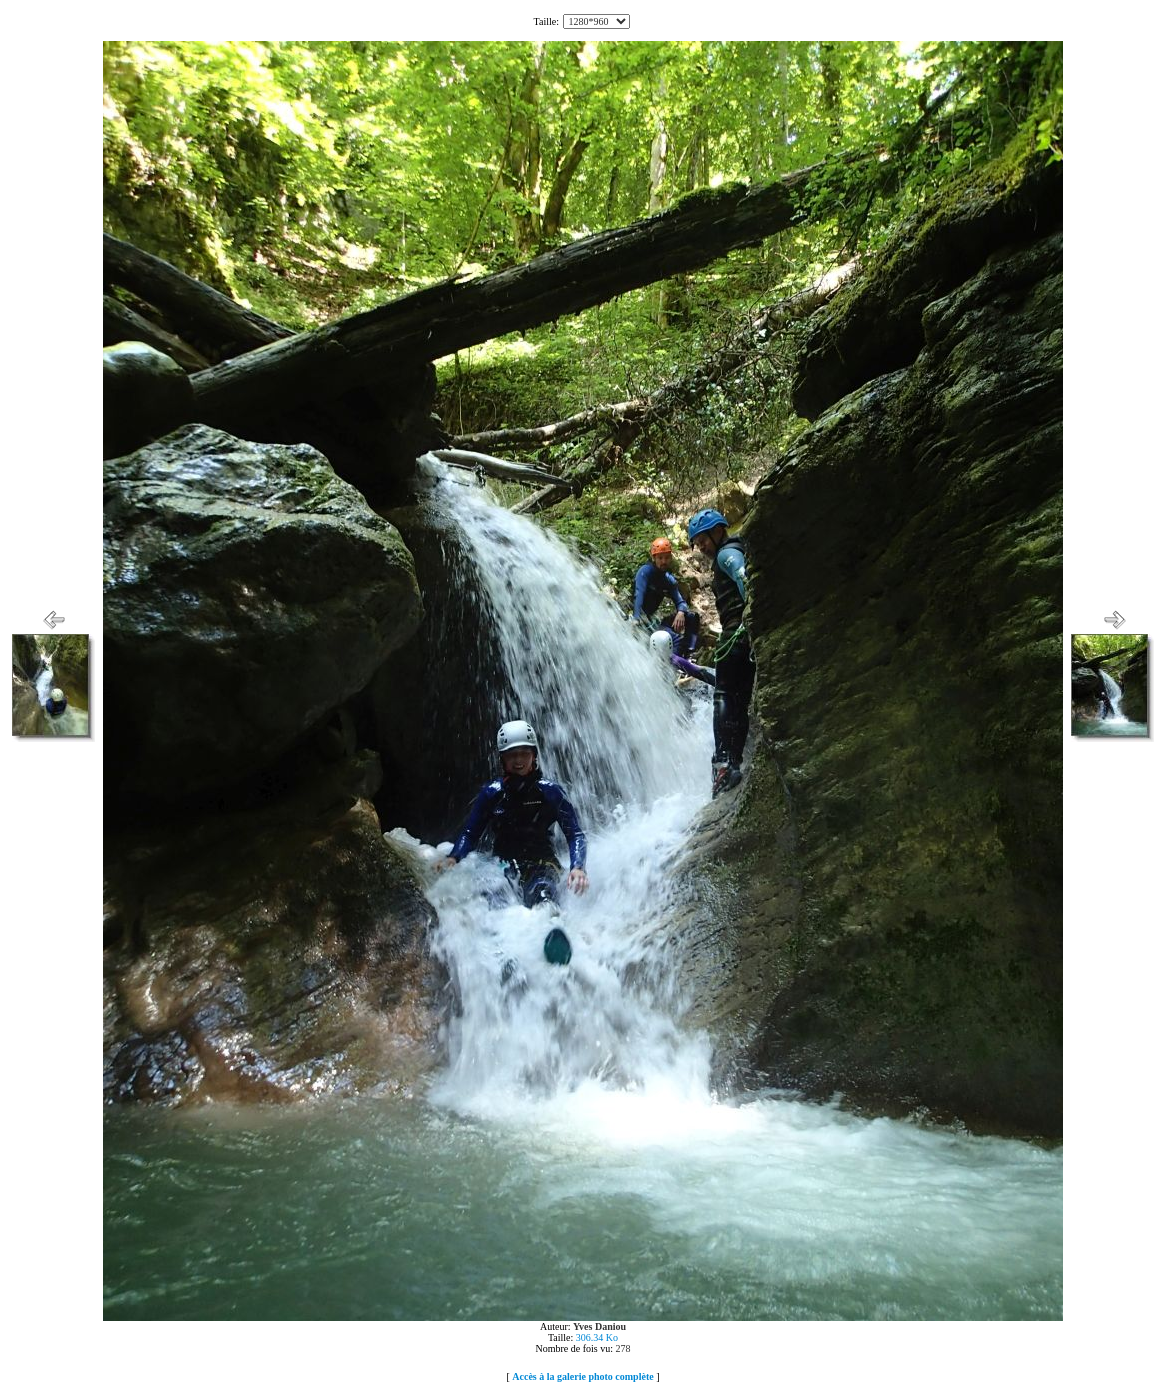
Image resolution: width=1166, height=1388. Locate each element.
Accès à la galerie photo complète (582, 1376)
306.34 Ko (597, 1337)
